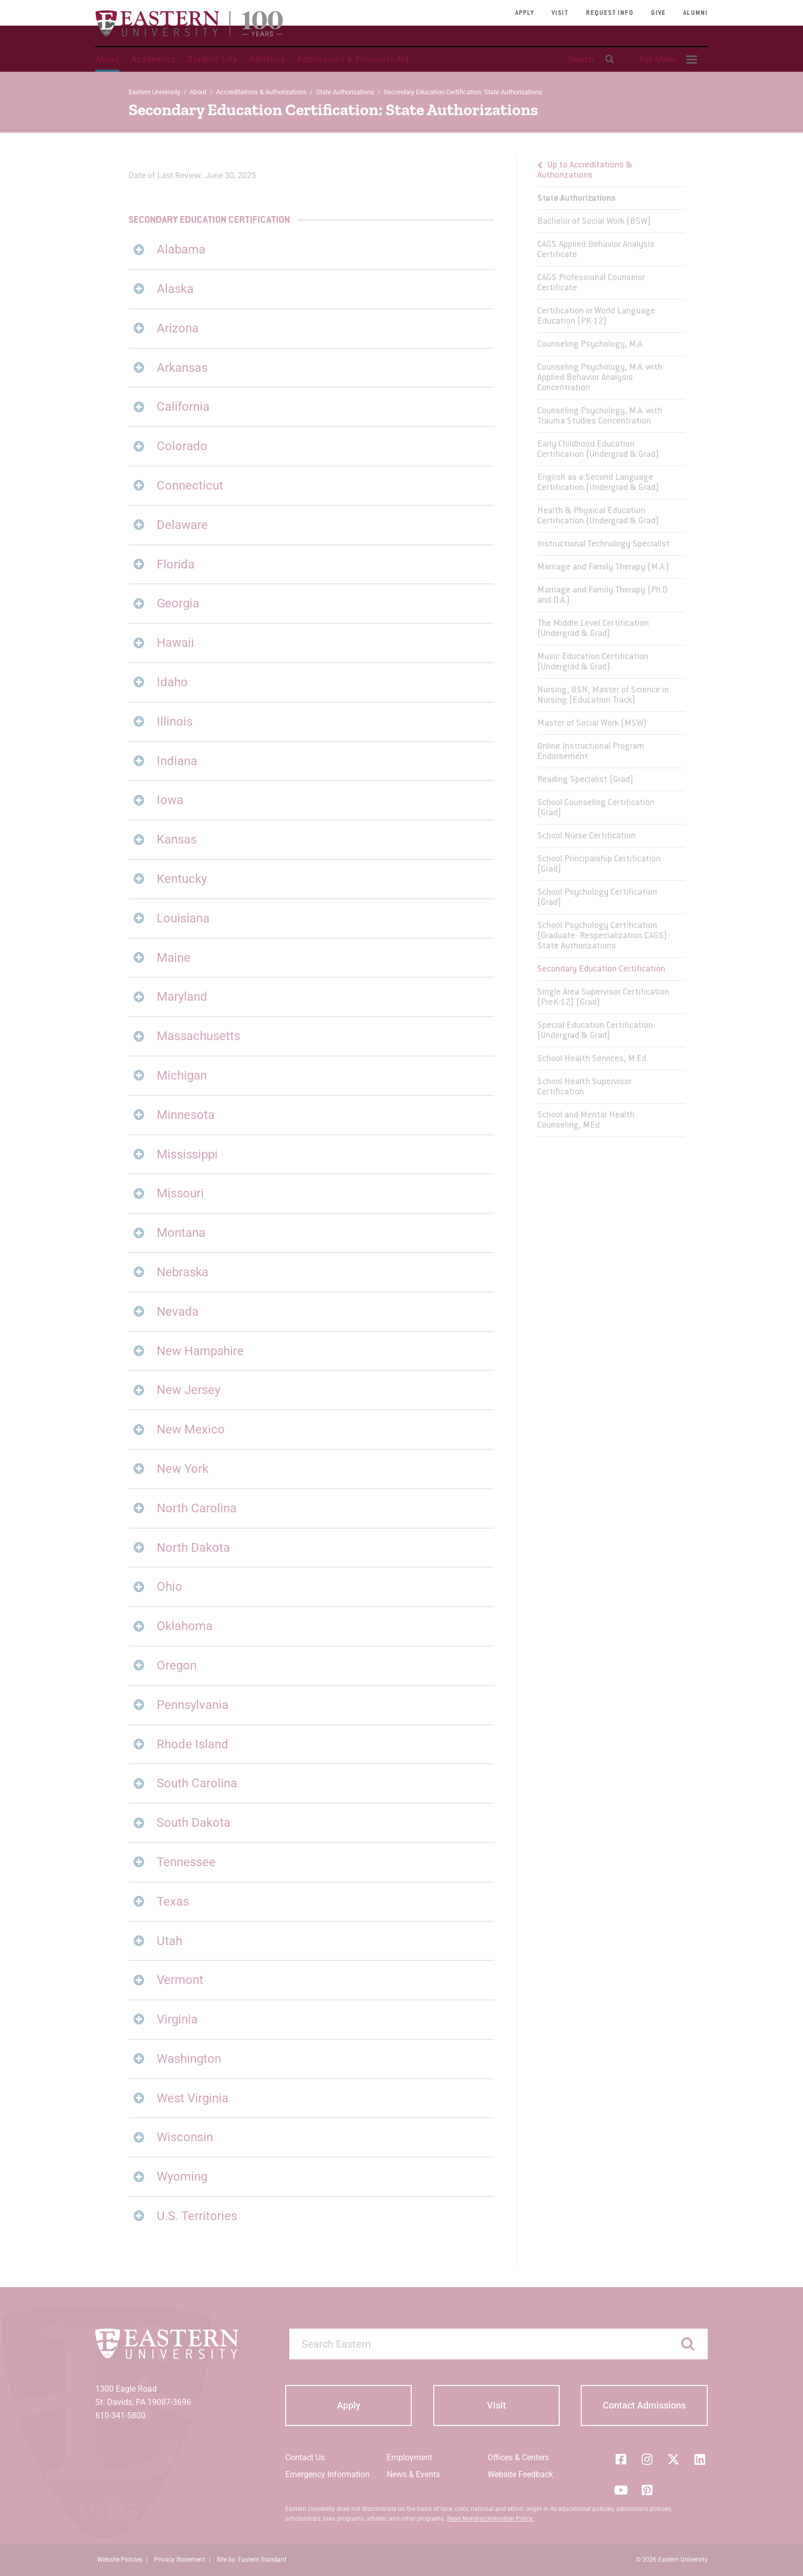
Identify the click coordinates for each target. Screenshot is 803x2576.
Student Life (212, 59)
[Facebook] (620, 2459)
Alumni (695, 13)
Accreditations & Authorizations (261, 92)
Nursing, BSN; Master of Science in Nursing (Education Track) (603, 695)
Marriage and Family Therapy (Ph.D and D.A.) (602, 595)
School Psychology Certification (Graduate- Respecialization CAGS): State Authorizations (603, 936)
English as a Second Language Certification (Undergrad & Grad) (598, 483)
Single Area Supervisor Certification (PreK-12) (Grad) (603, 997)
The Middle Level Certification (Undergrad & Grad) (593, 629)
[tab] (311, 249)
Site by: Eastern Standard (251, 2559)
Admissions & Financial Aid (353, 59)
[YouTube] (620, 2490)
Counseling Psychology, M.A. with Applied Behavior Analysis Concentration (599, 378)
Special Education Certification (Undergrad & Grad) (595, 1031)
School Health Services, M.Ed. (592, 1059)
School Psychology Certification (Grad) (597, 897)
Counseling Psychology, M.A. (590, 344)
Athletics (267, 59)
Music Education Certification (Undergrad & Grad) (592, 662)
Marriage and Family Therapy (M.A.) (603, 567)
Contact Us (305, 2457)
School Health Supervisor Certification (584, 1087)
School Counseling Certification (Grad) (595, 808)
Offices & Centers (518, 2457)
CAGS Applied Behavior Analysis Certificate (595, 250)
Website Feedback (520, 2474)
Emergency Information (327, 2474)
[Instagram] (647, 2459)
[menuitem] (667, 59)
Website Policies (119, 2559)
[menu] (611, 645)
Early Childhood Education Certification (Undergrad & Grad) (598, 449)
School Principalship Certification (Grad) (599, 864)
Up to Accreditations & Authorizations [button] (584, 170)
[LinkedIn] (700, 2459)
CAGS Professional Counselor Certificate (591, 283)
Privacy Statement (179, 2559)
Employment (409, 2457)
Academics (153, 59)
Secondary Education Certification (601, 969)
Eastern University (154, 92)
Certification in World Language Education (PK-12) (596, 316)
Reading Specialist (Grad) (585, 780)
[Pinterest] (647, 2490)
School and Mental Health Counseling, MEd (586, 1120)
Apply (524, 13)
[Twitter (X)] (673, 2459)
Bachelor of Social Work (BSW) (594, 221)
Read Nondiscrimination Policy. (490, 2518)
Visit (560, 13)
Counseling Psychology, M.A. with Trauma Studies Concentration (599, 416)
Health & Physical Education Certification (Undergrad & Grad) (598, 516)
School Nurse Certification (586, 836)
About (107, 59)
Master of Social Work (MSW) (592, 723)
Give (658, 13)
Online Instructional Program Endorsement (590, 752)
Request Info (609, 13)
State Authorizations (345, 92)
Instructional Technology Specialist (603, 544)
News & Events (413, 2474)
